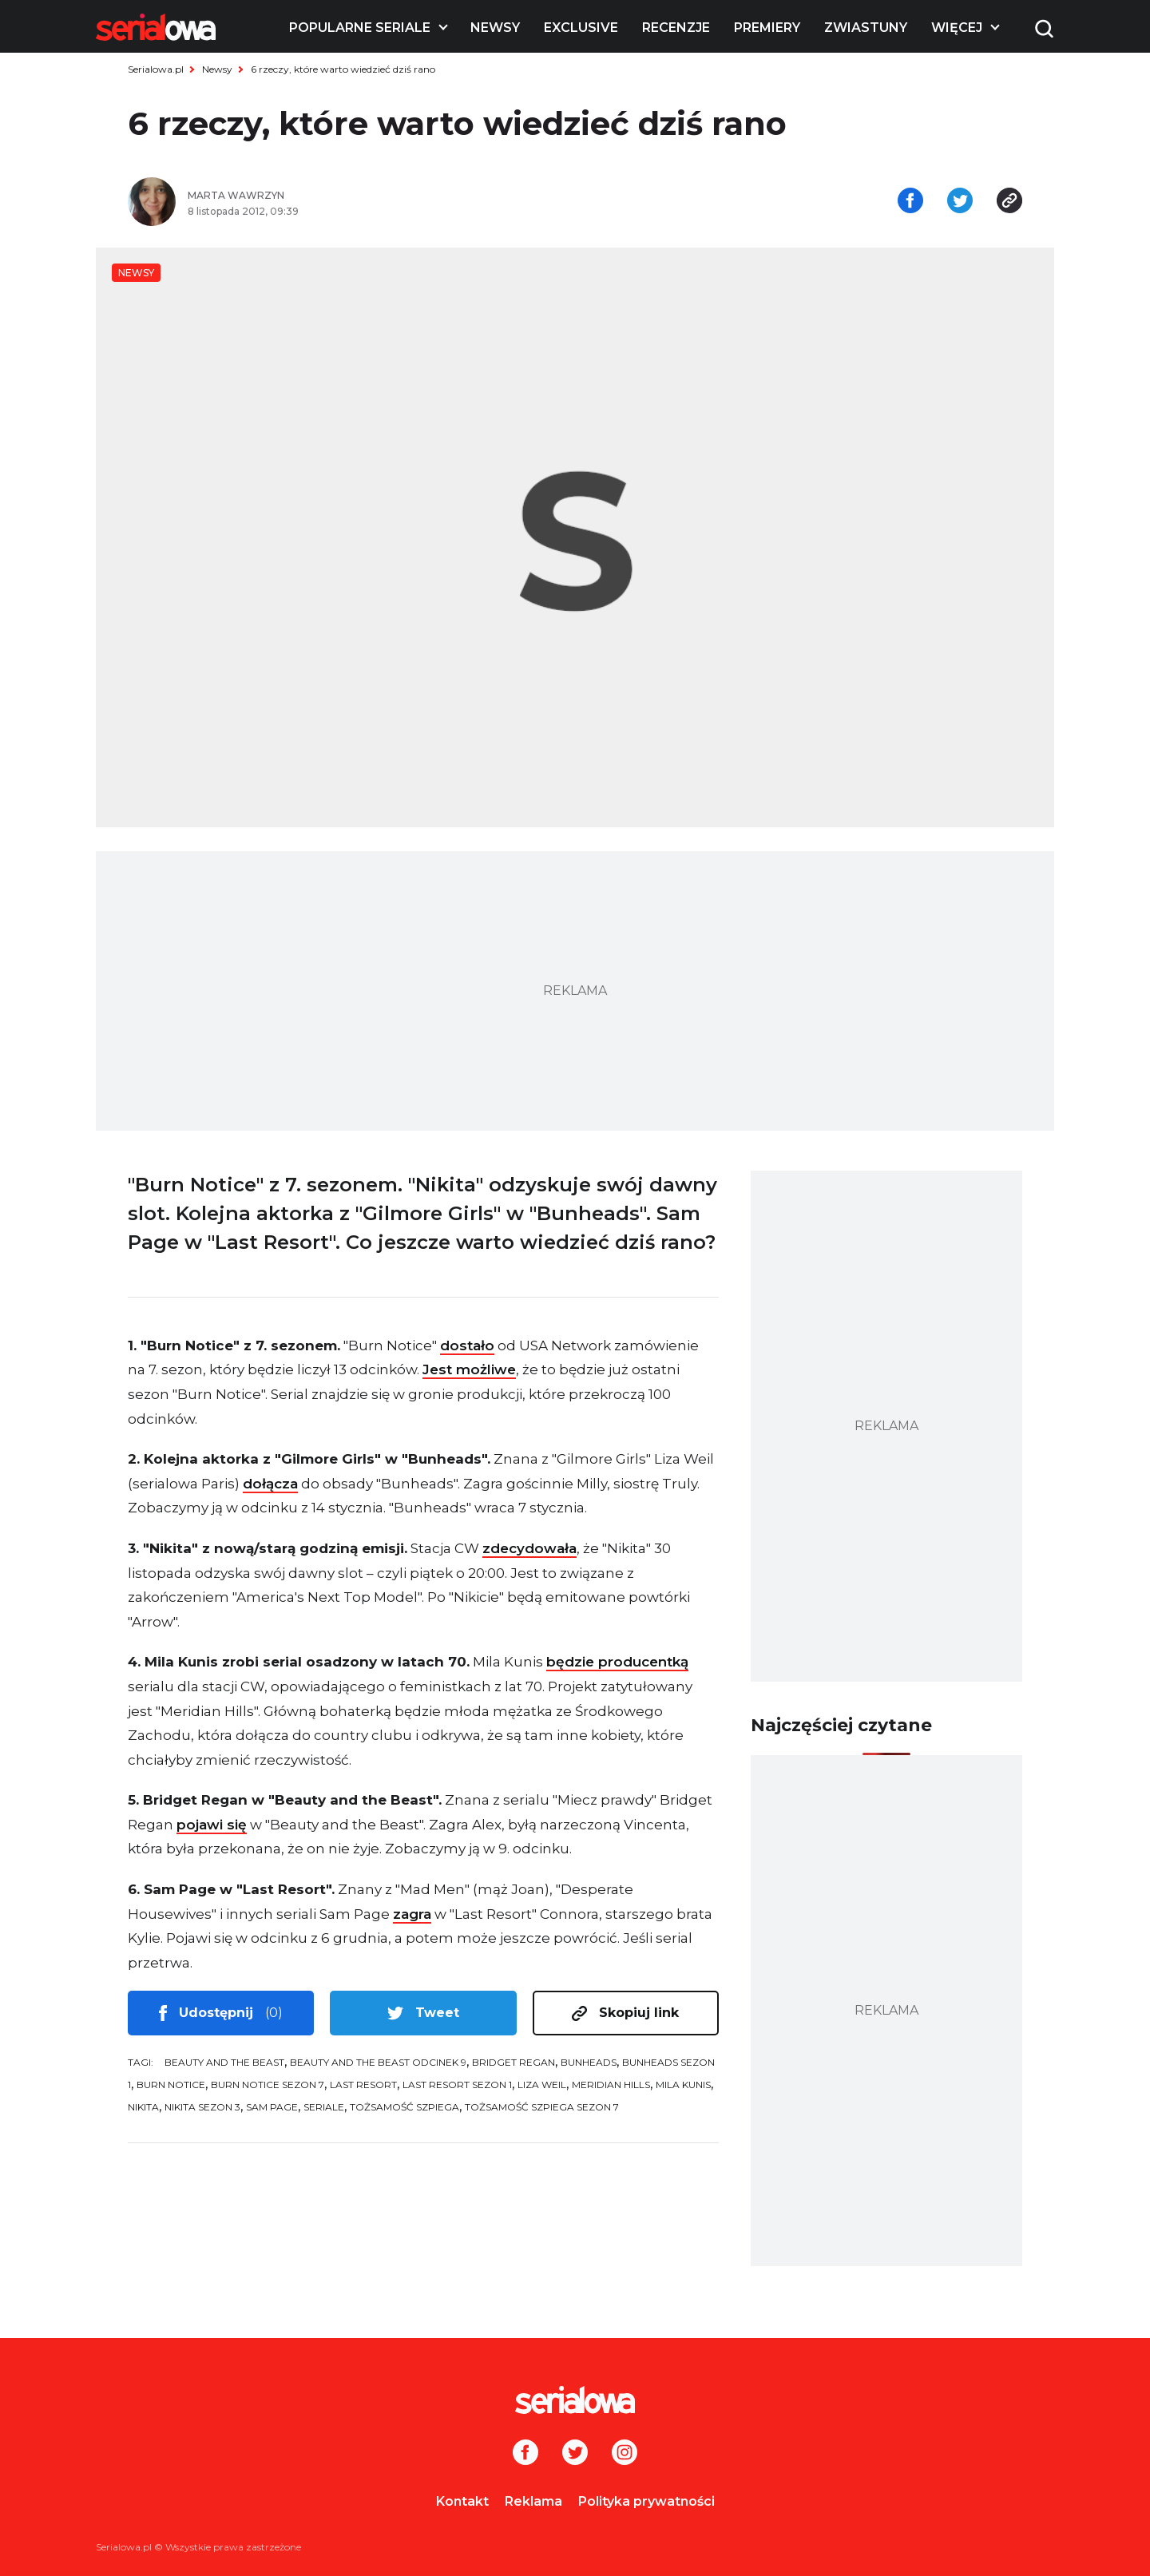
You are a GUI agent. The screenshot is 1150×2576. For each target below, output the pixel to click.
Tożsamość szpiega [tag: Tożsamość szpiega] (404, 2107)
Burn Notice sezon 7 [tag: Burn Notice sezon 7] (267, 2085)
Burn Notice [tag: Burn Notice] (171, 2085)
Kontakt (462, 2501)
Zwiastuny (865, 27)
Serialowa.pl (156, 69)
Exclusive (581, 27)
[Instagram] (624, 2453)
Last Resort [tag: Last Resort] (363, 2085)
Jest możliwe (469, 1369)
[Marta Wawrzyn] (375, 196)
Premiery (767, 27)
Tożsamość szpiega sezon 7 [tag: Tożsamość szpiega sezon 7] (542, 2107)
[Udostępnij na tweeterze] (960, 202)
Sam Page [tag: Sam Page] (272, 2107)
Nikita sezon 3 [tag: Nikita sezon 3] (202, 2107)
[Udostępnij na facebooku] (910, 202)
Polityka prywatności (646, 2501)
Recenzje (676, 27)
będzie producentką (617, 1662)
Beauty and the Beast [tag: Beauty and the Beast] (224, 2062)
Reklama (533, 2501)
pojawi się (211, 1825)
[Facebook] (525, 2453)
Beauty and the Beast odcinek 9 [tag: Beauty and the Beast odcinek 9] (378, 2062)
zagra (412, 1914)
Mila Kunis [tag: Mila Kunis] (683, 2085)
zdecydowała (529, 1548)
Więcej (956, 27)
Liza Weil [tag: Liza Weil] (542, 2085)
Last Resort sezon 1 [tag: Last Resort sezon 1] (457, 2085)
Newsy (495, 27)
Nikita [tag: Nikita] (143, 2107)
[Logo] (156, 27)
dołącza (270, 1484)
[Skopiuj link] (1009, 202)
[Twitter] (575, 2453)
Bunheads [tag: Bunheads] (589, 2062)
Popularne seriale (359, 27)
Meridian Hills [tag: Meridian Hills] (611, 2085)
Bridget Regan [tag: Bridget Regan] (513, 2062)
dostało (467, 1345)
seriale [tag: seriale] (323, 2107)
